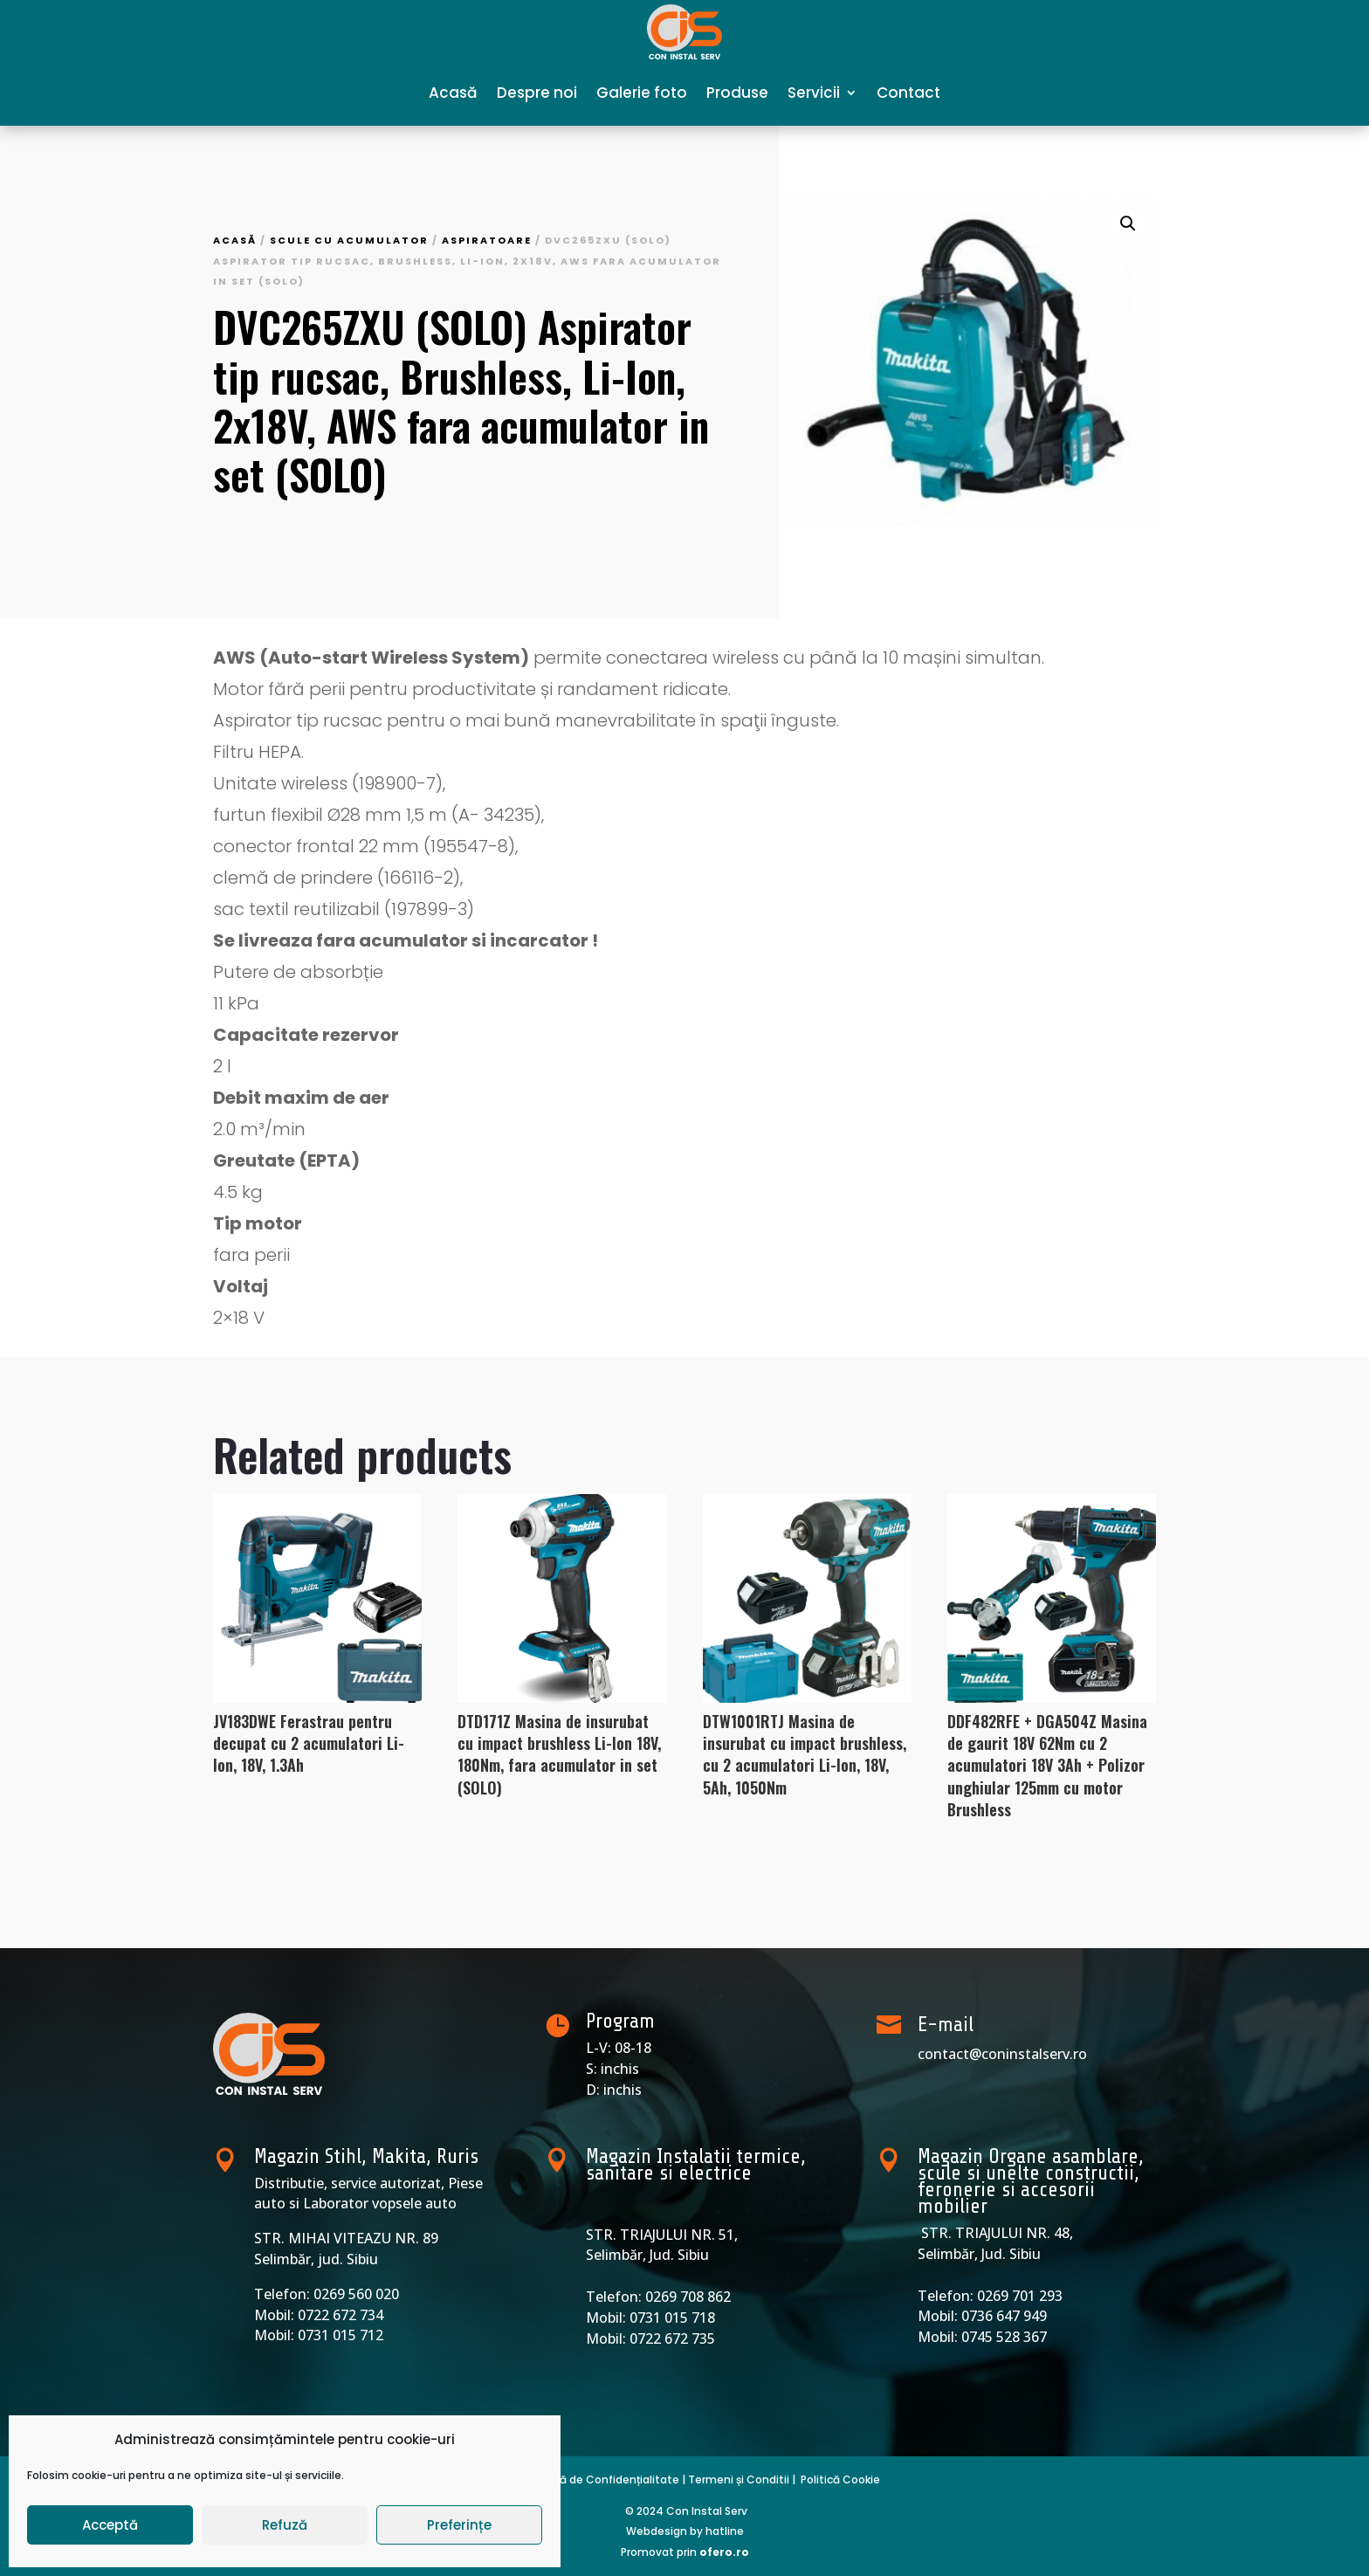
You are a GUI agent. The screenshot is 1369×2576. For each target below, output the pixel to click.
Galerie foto (641, 92)
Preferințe (459, 2525)
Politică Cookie (840, 2479)
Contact (908, 92)
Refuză (284, 2525)
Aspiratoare (487, 240)
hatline (724, 2531)
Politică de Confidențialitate (602, 2479)
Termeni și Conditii (738, 2479)
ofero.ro (724, 2552)
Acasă (453, 92)
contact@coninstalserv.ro (1002, 2053)
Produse (737, 92)
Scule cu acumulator (349, 240)
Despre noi (537, 92)
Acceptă (110, 2525)
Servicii (814, 92)
